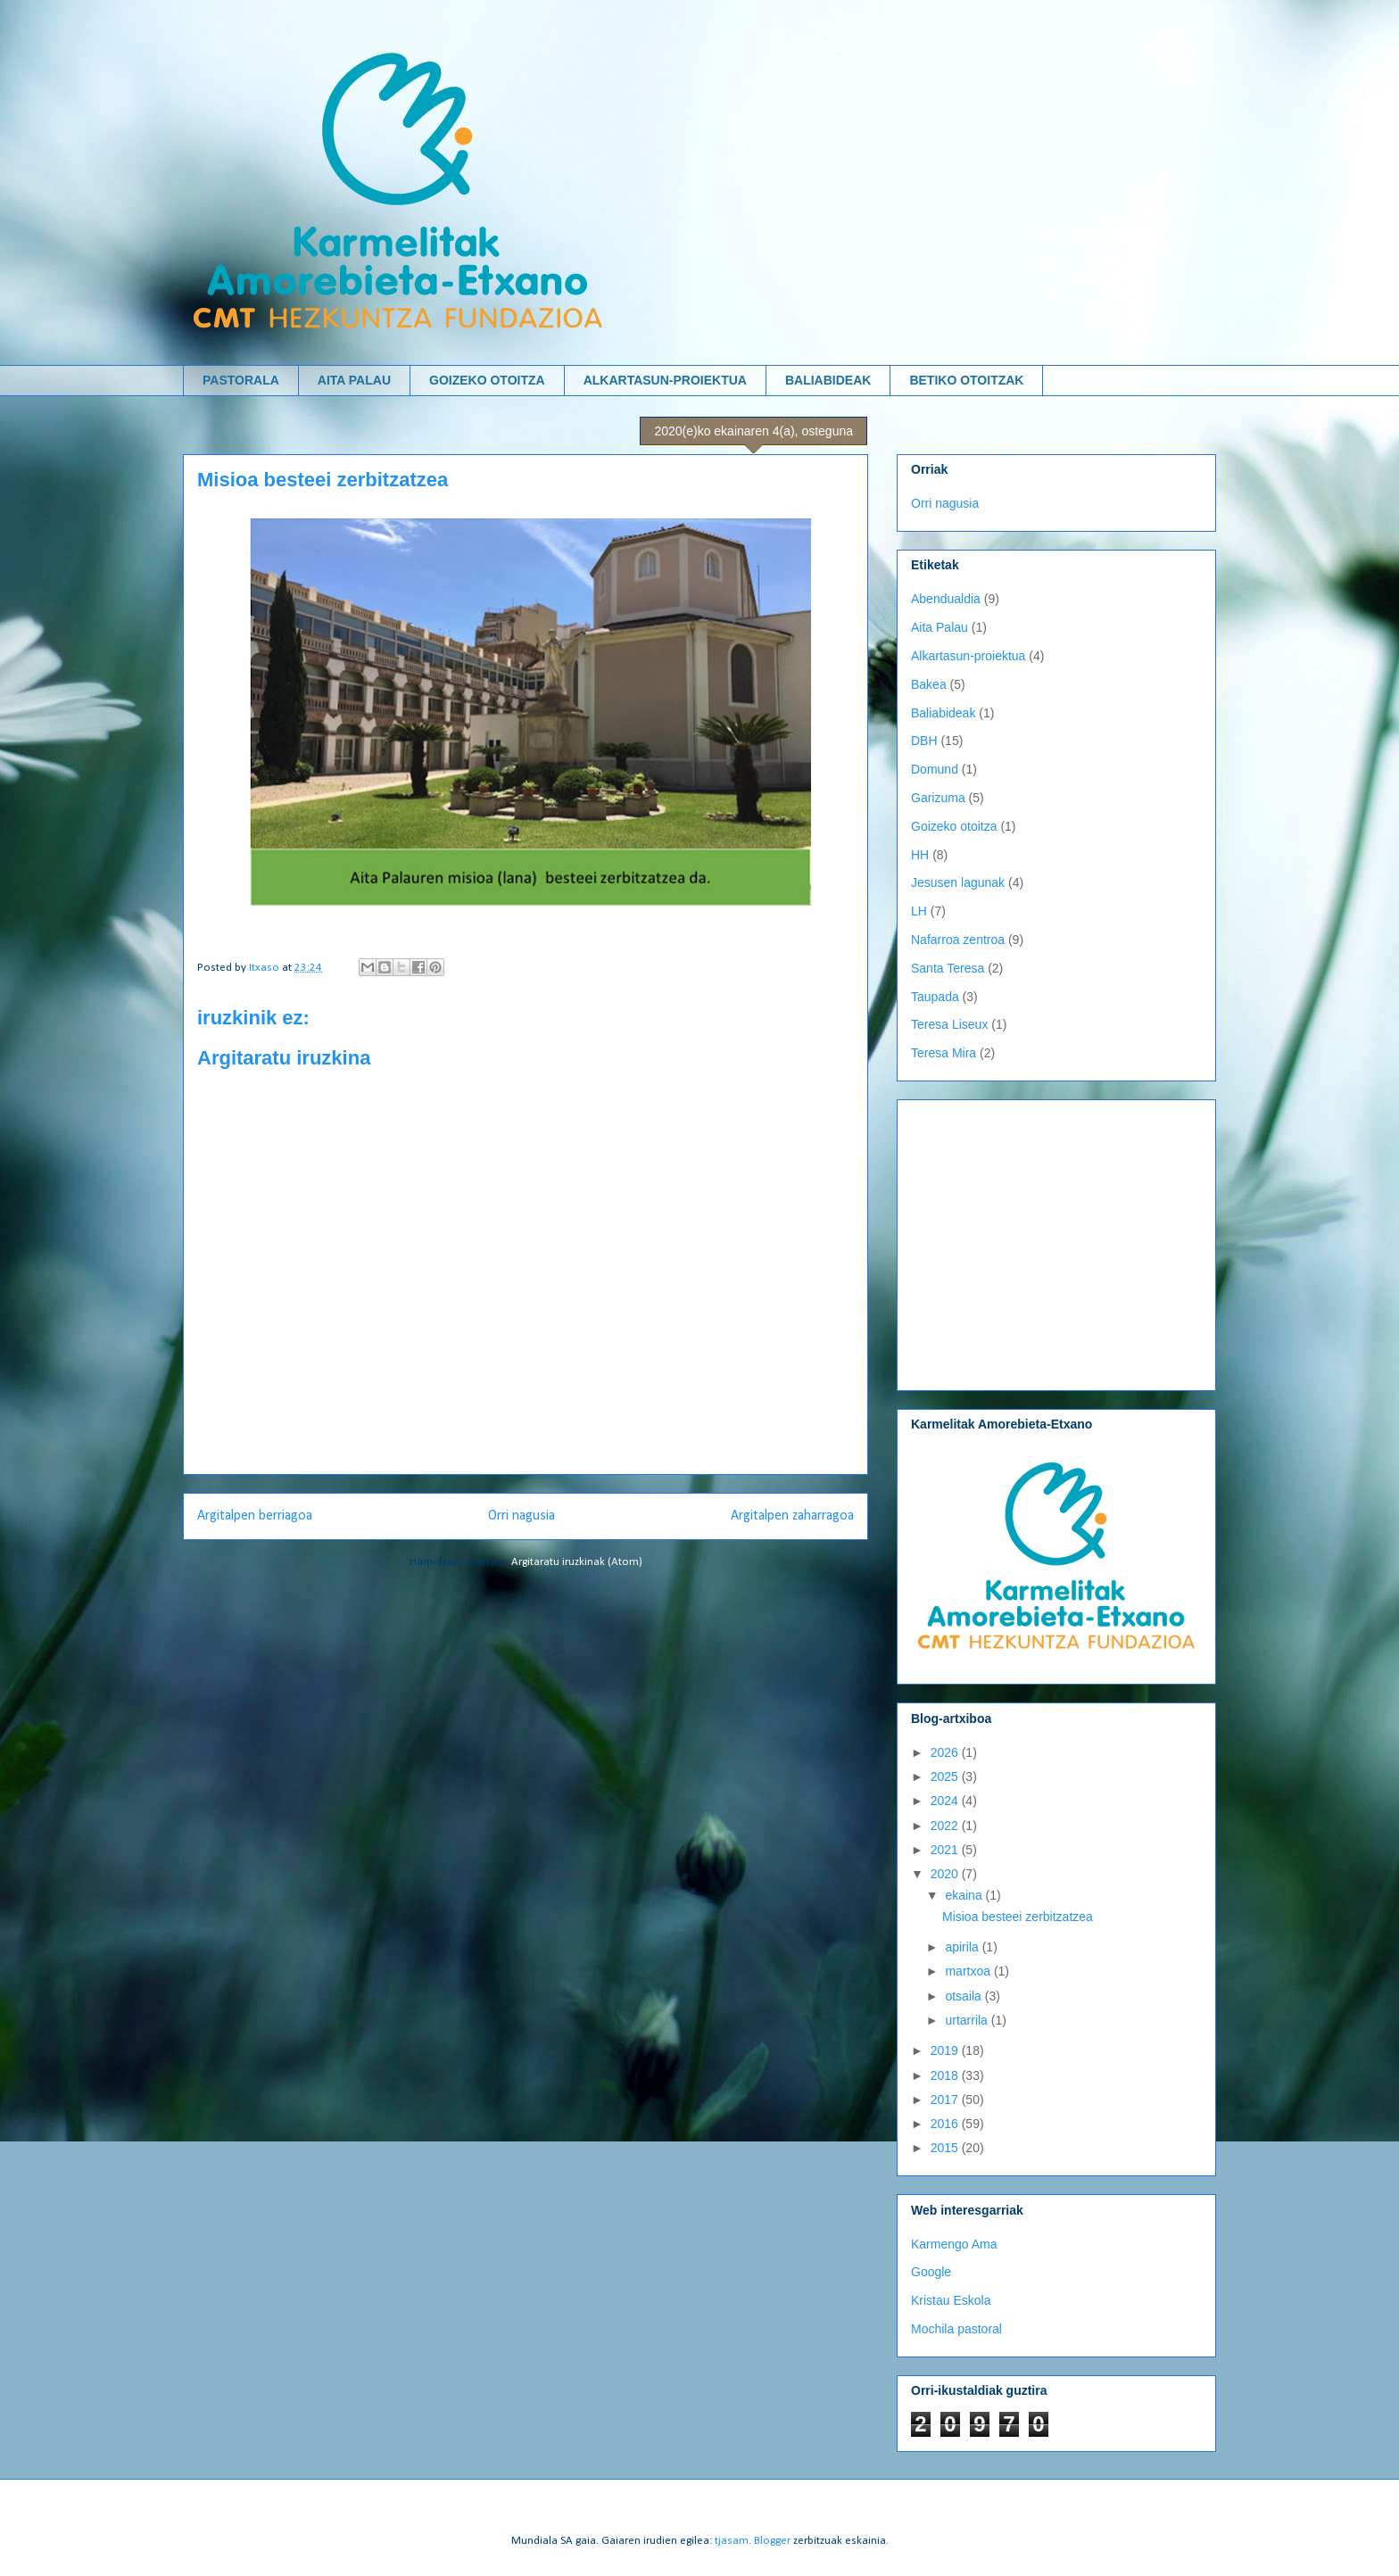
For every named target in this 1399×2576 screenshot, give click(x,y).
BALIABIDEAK (828, 380)
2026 (946, 1752)
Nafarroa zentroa (958, 939)
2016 (946, 2123)
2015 (946, 2148)
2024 (946, 1800)
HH (920, 855)
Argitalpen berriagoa (254, 1516)
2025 (946, 1776)
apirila (963, 1947)
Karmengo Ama (954, 2244)
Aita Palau (939, 627)
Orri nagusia (521, 1516)
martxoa (969, 1971)
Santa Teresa (947, 968)
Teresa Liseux (949, 1024)
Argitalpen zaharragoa (792, 1516)
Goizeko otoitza (954, 826)
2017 (946, 2099)
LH (919, 911)
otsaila (964, 1996)
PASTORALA (241, 380)
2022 (946, 1825)
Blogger (772, 2541)
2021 (946, 1850)
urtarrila (967, 2020)
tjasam (732, 2541)
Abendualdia (946, 599)
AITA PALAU (354, 380)
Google (931, 2272)
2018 (946, 2075)
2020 (946, 1874)
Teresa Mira (943, 1053)
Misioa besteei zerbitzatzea (1017, 1916)
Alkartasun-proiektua (968, 656)
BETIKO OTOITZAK (966, 380)
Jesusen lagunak (958, 882)
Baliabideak (943, 713)
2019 (946, 2050)
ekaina (965, 1895)
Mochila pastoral (956, 2329)
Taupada (935, 997)
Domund (934, 769)
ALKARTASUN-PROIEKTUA (665, 380)
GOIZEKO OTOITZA (487, 380)
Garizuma (938, 798)
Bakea (929, 684)
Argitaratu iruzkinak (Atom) (576, 1562)
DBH (924, 740)
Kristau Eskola (950, 2300)
